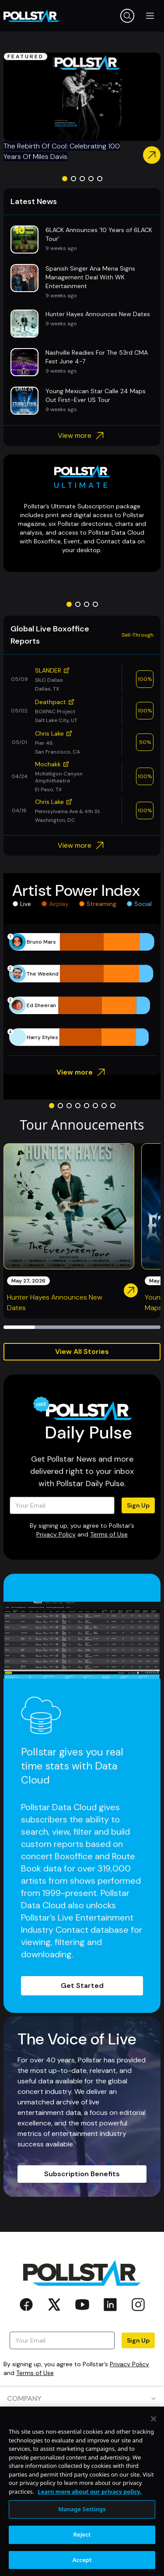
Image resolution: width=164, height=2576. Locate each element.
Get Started (82, 1985)
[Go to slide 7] (104, 1105)
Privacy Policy (56, 1534)
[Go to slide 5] (99, 178)
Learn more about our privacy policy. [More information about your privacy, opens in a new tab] (89, 2535)
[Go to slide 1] (64, 178)
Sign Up (138, 1505)
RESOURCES (82, 2448)
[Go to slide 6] (95, 1105)
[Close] (153, 2462)
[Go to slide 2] (73, 178)
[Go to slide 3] (82, 178)
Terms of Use (109, 1534)
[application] (82, 989)
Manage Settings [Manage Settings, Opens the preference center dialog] (82, 2552)
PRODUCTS (82, 2423)
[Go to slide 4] (91, 178)
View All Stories (82, 1351)
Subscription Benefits (82, 2173)
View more (82, 435)
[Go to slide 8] (112, 1105)
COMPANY (82, 2398)
